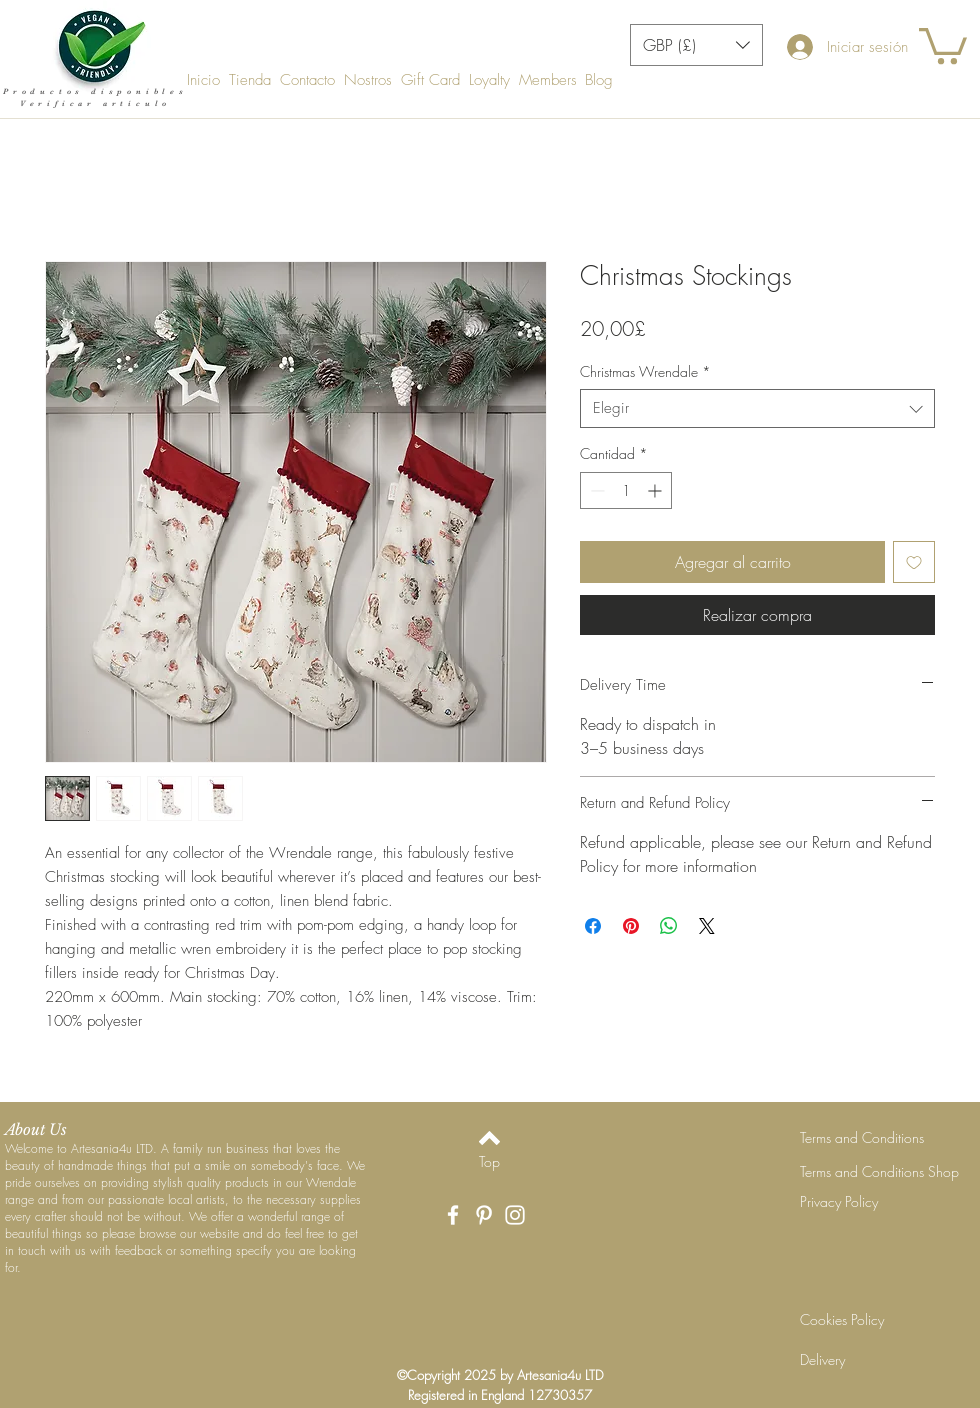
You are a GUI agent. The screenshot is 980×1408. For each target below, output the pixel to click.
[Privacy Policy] (871, 1202)
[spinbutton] (626, 490)
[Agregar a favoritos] (914, 562)
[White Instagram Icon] (515, 1215)
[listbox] (696, 45)
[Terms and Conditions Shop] (879, 1172)
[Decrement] (595, 490)
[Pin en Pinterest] (631, 926)
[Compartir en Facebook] (593, 926)
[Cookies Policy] (871, 1320)
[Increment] (656, 490)
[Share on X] (707, 926)
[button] (696, 45)
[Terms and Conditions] (871, 1138)
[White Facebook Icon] (453, 1215)
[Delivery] (871, 1360)
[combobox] (757, 408)
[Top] (489, 1162)
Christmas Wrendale (645, 371)
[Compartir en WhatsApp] (669, 926)
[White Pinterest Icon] (484, 1215)
